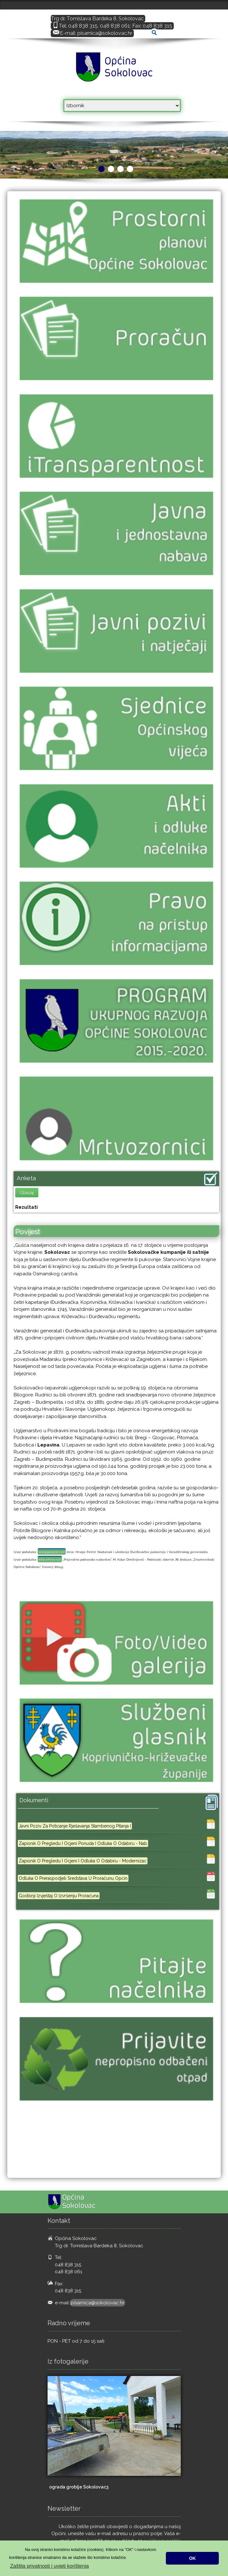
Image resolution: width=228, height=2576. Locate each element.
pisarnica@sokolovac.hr (104, 33)
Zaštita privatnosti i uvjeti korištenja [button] (49, 2566)
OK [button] (192, 2558)
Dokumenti (33, 1800)
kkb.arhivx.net (50, 1559)
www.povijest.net (52, 1552)
